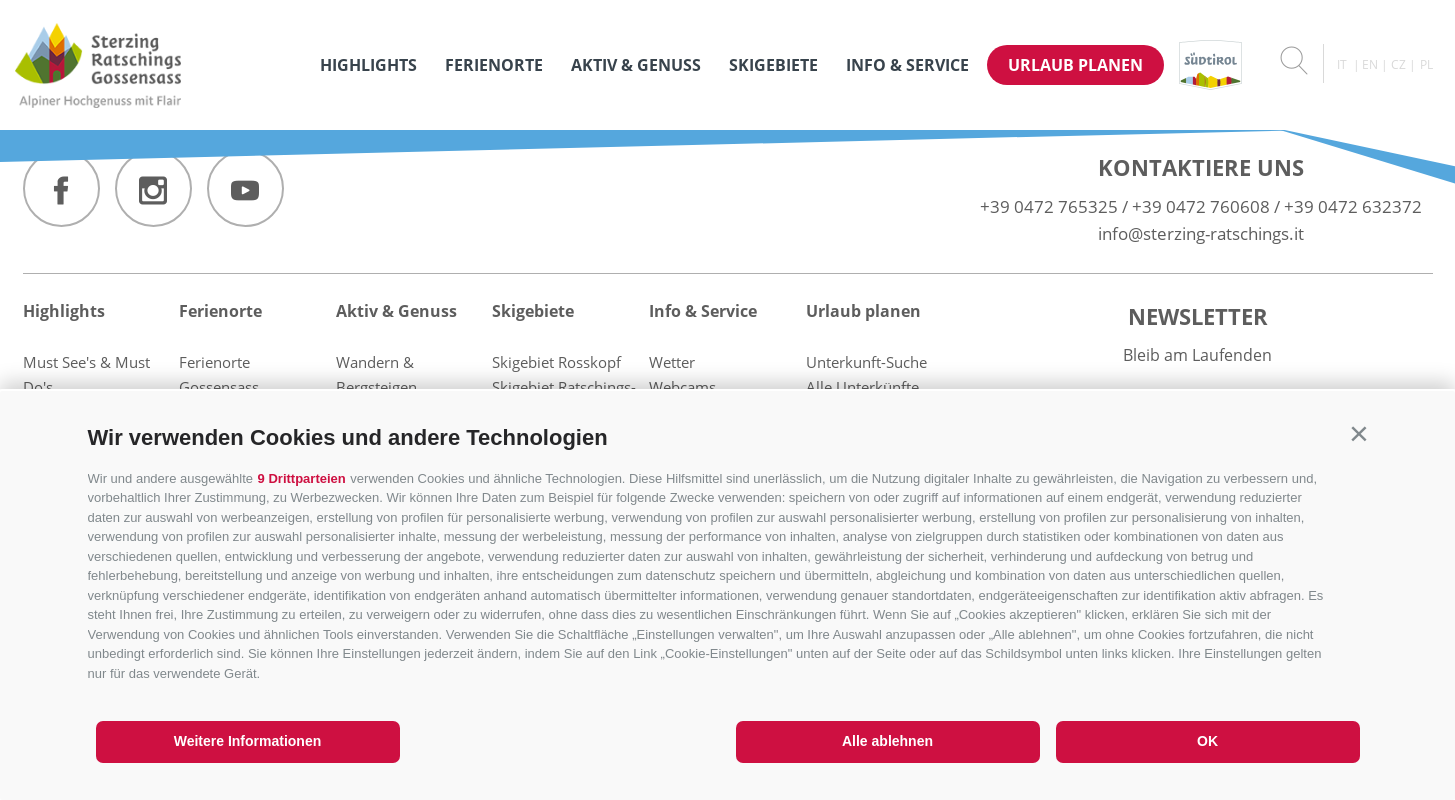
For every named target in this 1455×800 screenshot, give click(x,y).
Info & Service (907, 65)
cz (1398, 64)
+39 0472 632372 (1353, 206)
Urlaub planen (1075, 65)
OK (1207, 741)
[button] (1359, 433)
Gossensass (219, 387)
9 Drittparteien (302, 478)
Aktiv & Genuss (636, 65)
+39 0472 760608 (1201, 206)
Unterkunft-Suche (866, 362)
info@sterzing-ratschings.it (1201, 233)
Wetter (672, 362)
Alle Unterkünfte (862, 387)
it (1342, 64)
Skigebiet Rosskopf (556, 362)
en (1370, 64)
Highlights (368, 65)
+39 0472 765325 (1049, 206)
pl (1426, 64)
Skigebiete (773, 65)
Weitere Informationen (248, 741)
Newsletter (1198, 316)
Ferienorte (494, 65)
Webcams (682, 387)
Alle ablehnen (887, 741)
